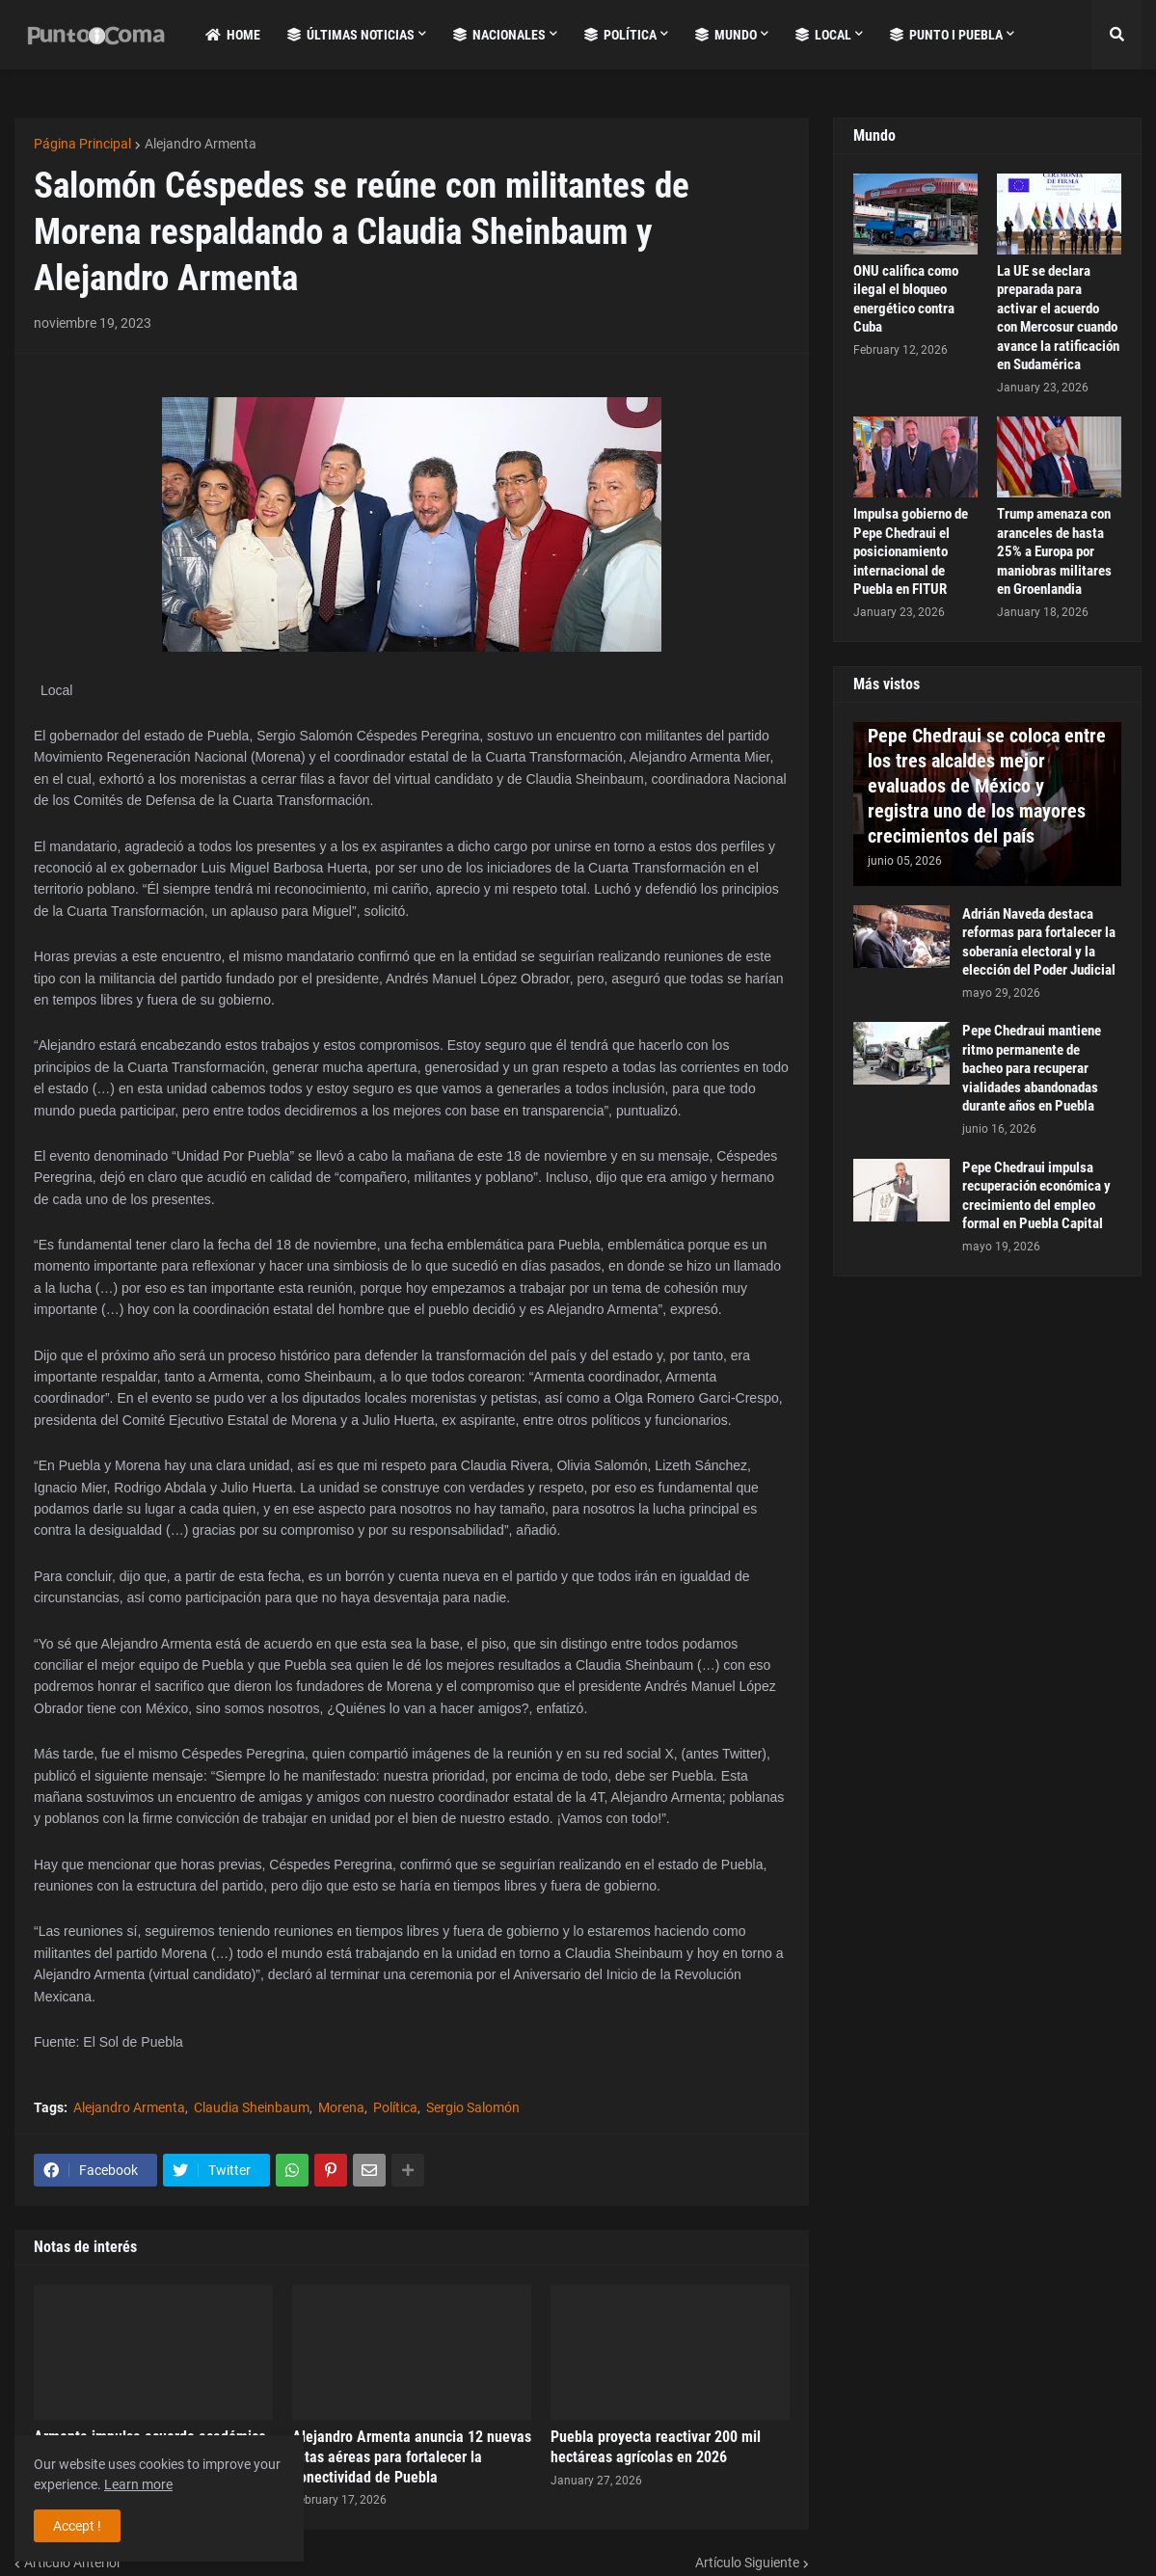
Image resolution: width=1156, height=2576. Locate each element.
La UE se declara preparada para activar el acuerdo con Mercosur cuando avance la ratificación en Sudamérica (1058, 318)
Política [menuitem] (620, 34)
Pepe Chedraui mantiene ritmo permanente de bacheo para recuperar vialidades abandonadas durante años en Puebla (1031, 1068)
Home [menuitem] (232, 34)
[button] (1116, 34)
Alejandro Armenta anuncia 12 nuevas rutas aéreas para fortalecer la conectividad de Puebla (411, 2457)
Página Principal (82, 143)
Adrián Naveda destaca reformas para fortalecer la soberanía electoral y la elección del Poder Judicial (1039, 942)
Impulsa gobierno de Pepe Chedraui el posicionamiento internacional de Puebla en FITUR (910, 551)
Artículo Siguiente (747, 2562)
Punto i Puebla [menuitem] (946, 34)
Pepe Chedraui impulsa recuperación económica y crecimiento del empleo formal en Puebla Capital (1036, 1196)
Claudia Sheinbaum (251, 2107)
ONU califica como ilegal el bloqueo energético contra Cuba (905, 299)
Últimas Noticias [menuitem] (351, 34)
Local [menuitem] (823, 34)
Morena (341, 2107)
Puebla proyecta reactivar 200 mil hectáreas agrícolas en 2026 (656, 2447)
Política (395, 2107)
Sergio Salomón (473, 2107)
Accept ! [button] (77, 2526)
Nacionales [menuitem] (499, 34)
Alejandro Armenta (200, 143)
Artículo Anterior (72, 2562)
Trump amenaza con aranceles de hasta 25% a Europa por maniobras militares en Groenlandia (1054, 551)
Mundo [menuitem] (726, 34)
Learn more (138, 2484)
